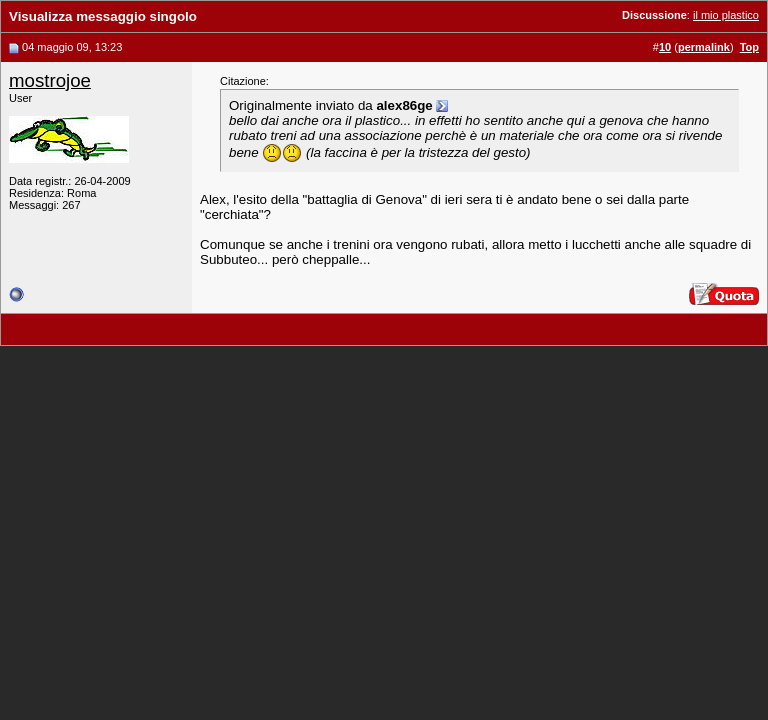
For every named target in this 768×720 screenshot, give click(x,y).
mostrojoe (50, 80)
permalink (704, 47)
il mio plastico (726, 15)
